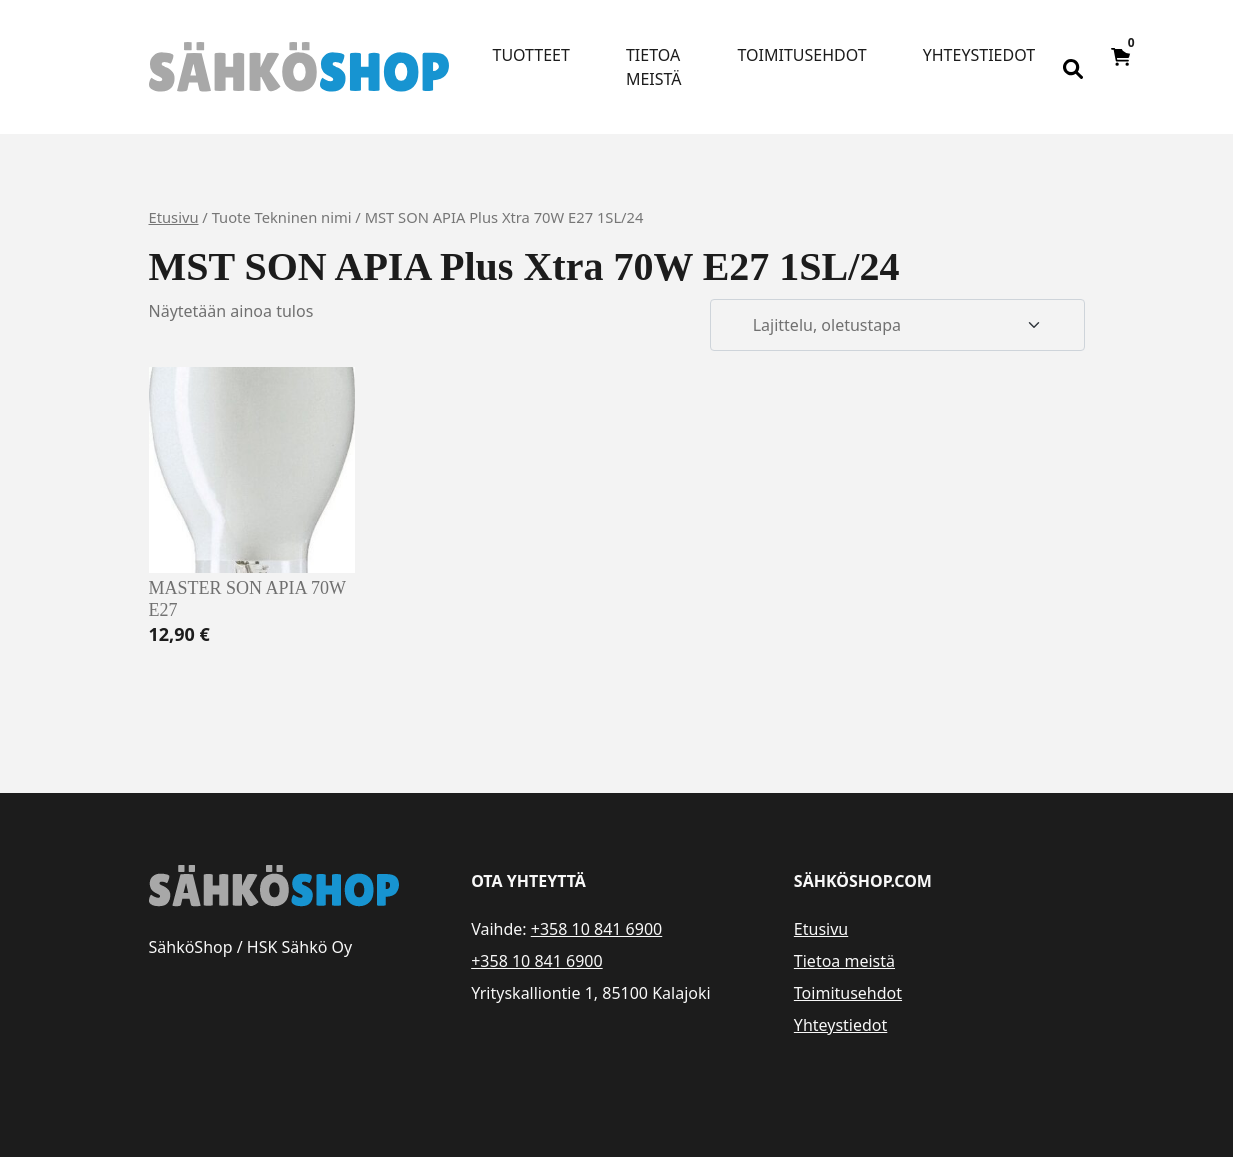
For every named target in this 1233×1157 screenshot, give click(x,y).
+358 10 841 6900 (596, 929)
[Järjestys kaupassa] (897, 325)
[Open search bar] (1073, 67)
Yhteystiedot (979, 55)
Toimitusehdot (802, 55)
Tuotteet (531, 55)
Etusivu (174, 217)
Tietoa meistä (654, 67)
